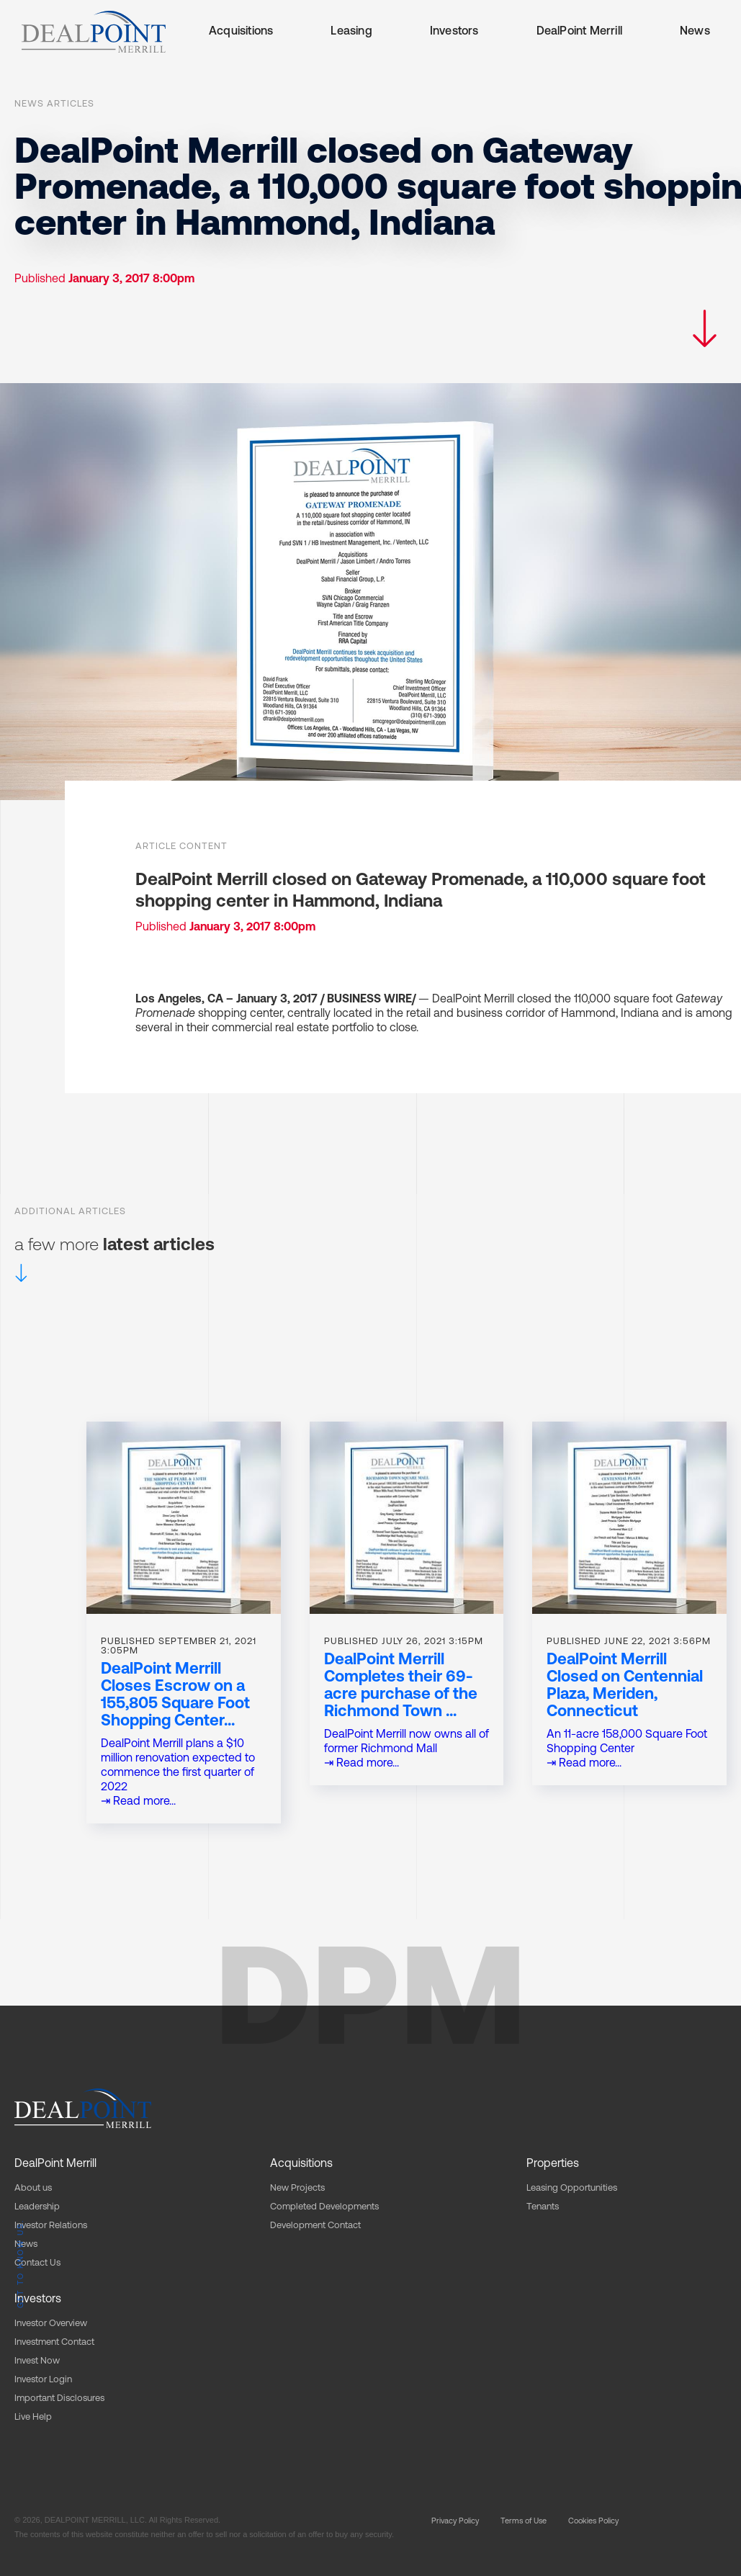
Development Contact (315, 2225)
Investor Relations (50, 2225)
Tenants (542, 2207)
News (695, 31)
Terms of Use (523, 2522)
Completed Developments (324, 2207)
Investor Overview (50, 2323)
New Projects (297, 2188)
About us (33, 2188)
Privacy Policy (455, 2522)
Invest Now (37, 2361)
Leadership (37, 2207)
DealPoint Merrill (579, 31)
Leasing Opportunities (571, 2188)
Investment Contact (54, 2342)
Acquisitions (241, 31)
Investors (454, 31)
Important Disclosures (59, 2398)
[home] (94, 32)
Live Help (33, 2417)
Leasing (351, 31)
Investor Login (43, 2379)
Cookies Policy (593, 2522)
